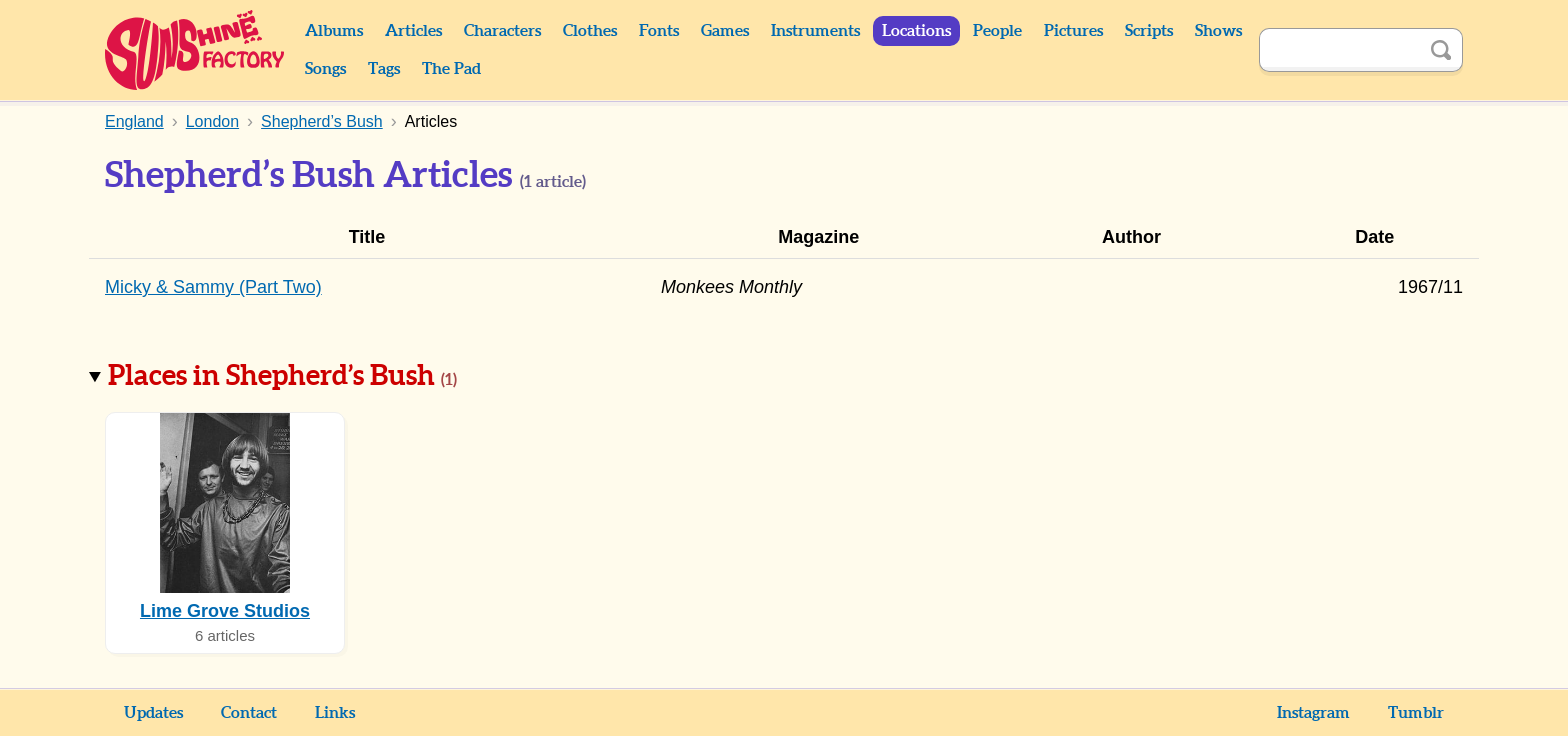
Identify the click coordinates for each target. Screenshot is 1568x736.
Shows (1218, 31)
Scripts (1149, 31)
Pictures (1073, 31)
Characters (502, 31)
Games (725, 31)
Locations (916, 31)
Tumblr (1416, 713)
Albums (334, 31)
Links (335, 713)
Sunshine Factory (195, 50)
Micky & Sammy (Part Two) (213, 287)
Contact (249, 713)
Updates (153, 713)
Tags (384, 69)
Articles (413, 31)
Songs (325, 69)
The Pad (451, 69)
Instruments (815, 31)
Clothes (590, 31)
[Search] (1339, 50)
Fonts (659, 31)
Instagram (1313, 713)
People (997, 31)
